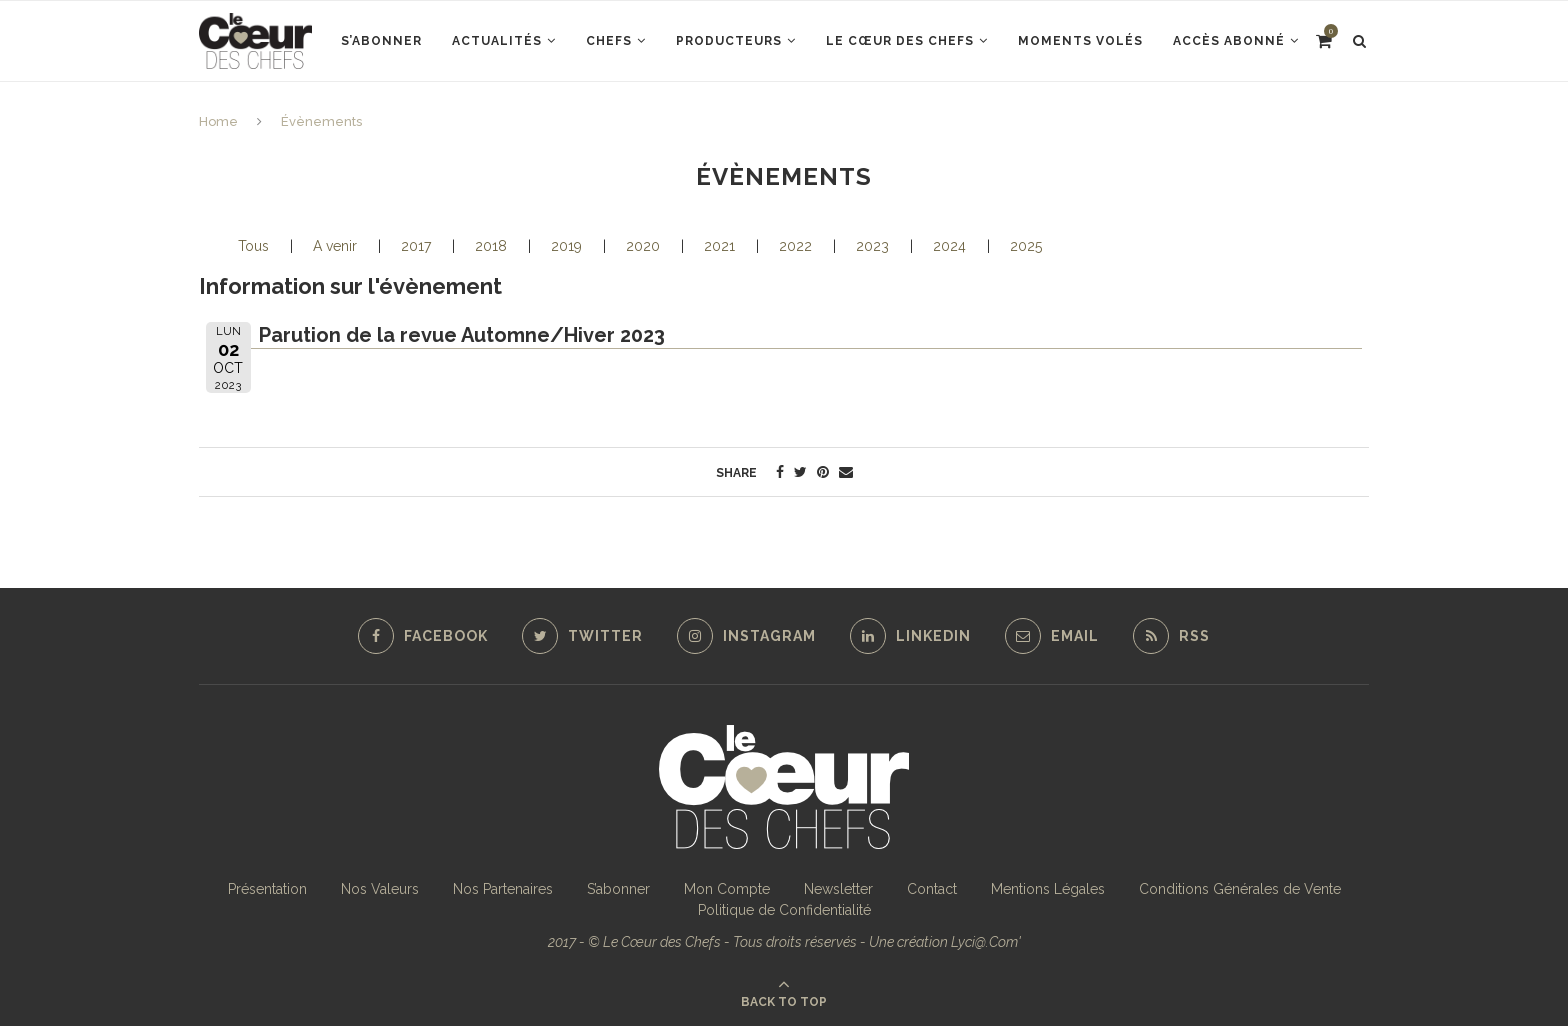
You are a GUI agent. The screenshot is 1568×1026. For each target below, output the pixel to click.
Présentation (267, 889)
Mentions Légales (1048, 889)
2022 (795, 246)
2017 (416, 246)
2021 (719, 246)
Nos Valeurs (380, 889)
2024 (949, 246)
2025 (1026, 246)
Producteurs (729, 41)
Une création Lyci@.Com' (945, 942)
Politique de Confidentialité (784, 910)
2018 (491, 246)
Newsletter (838, 889)
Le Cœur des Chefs (900, 41)
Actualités (497, 41)
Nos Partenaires (503, 889)
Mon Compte (727, 889)
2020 (643, 246)
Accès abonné (1229, 41)
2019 (566, 246)
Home (218, 121)
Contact (932, 889)
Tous (253, 246)
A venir (335, 246)
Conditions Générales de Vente (1240, 889)
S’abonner (381, 41)
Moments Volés (1080, 41)
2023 (872, 246)
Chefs (609, 41)
